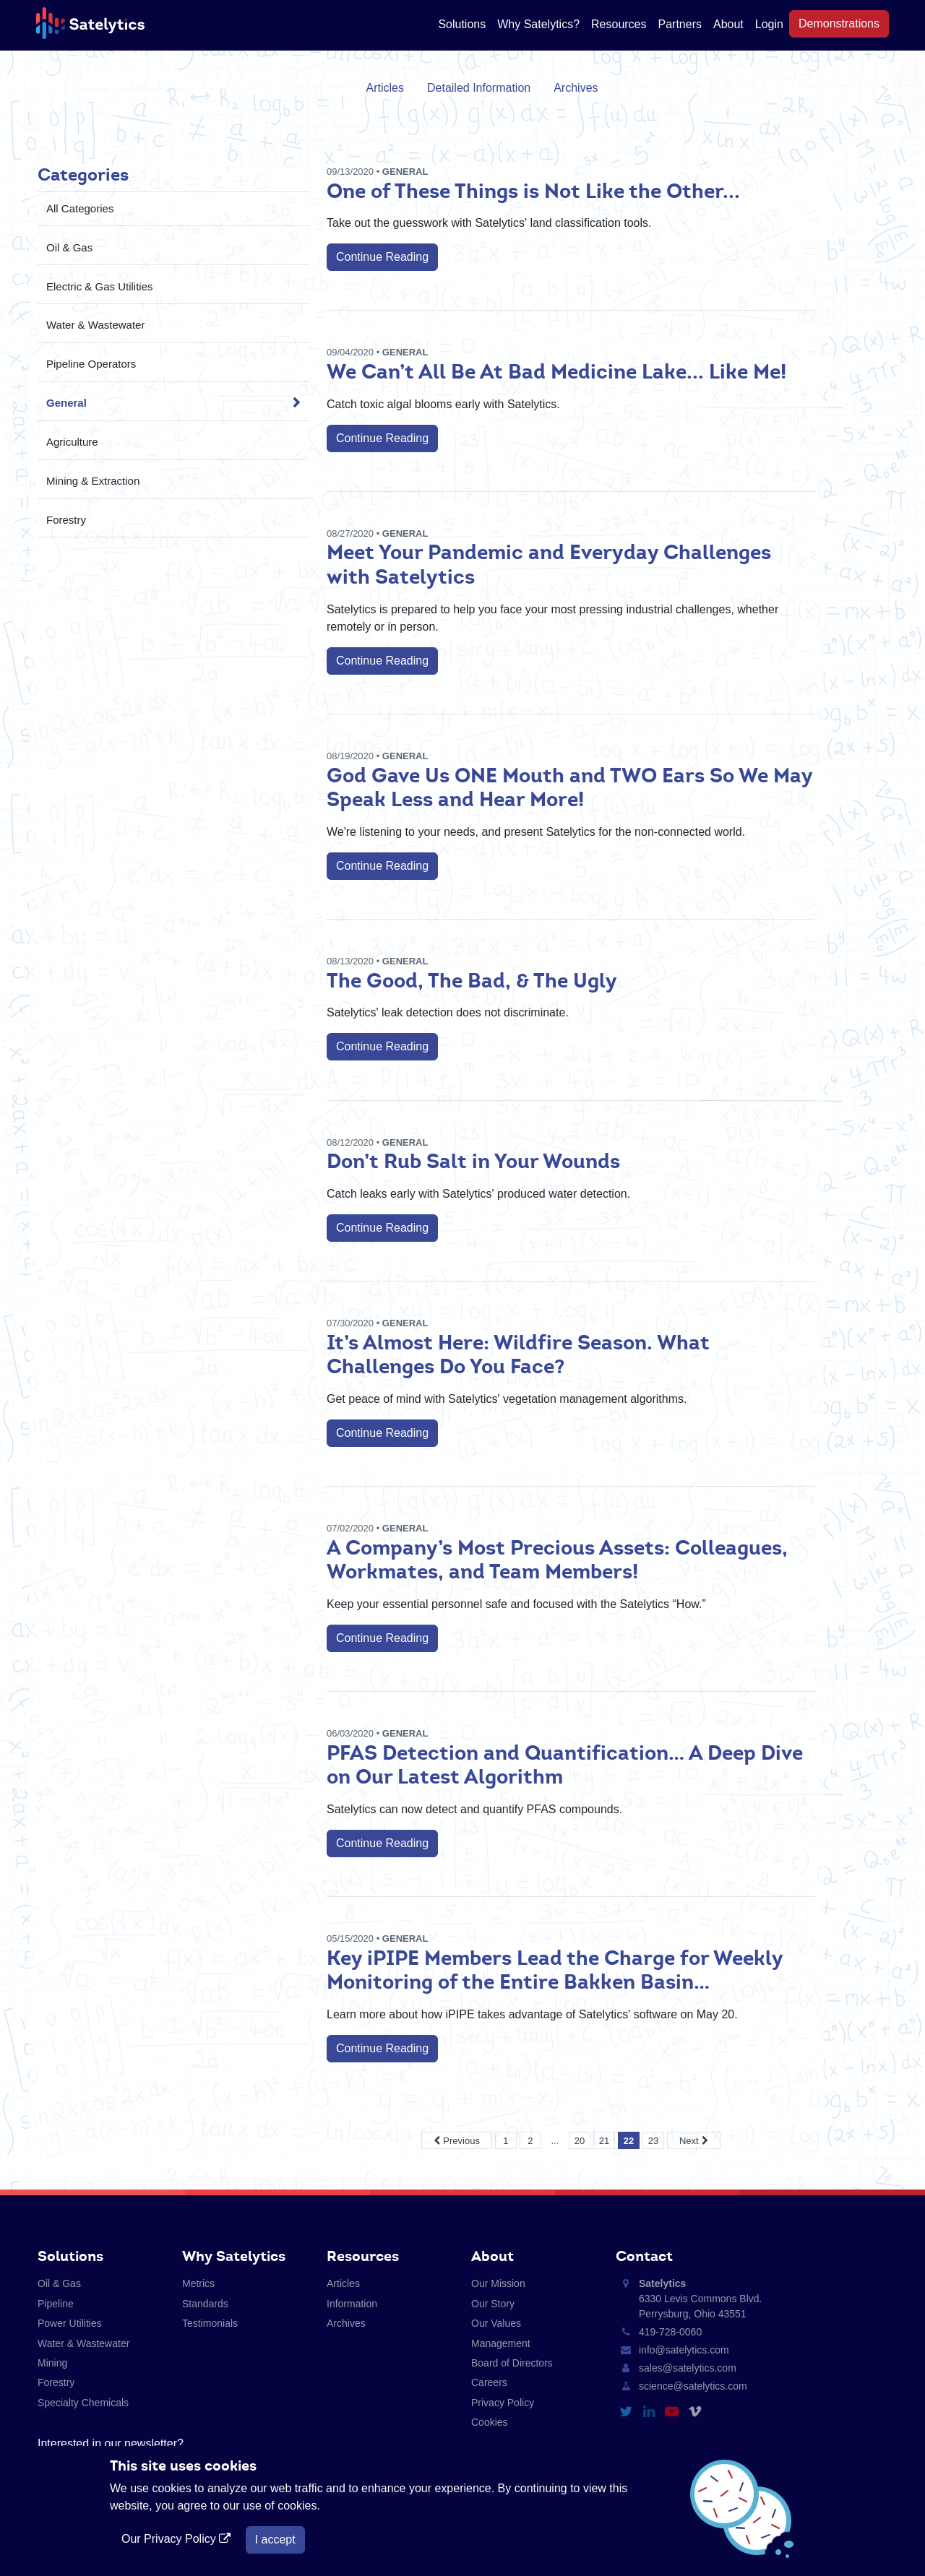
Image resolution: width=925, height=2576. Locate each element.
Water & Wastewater (95, 325)
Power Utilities (70, 2323)
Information (352, 2303)
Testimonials (210, 2323)
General (66, 403)
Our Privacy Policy (177, 2539)
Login (769, 24)
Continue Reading (382, 257)
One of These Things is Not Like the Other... (533, 191)
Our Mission (498, 2283)
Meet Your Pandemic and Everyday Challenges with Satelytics (549, 564)
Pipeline (56, 2303)
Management (500, 2343)
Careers (489, 2382)
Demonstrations (839, 23)
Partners (680, 24)
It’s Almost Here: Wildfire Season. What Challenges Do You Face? (518, 1354)
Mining (52, 2363)
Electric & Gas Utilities (99, 286)
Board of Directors (512, 2363)
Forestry (66, 520)
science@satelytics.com (693, 2386)
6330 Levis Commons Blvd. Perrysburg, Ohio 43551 (700, 2299)
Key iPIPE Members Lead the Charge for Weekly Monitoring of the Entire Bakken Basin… (555, 1970)
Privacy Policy (502, 2402)
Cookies (489, 2422)
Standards (205, 2303)
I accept (275, 2539)
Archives (576, 88)
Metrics (198, 2283)
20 (580, 2140)
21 (604, 2140)
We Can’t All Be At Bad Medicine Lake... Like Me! (556, 371)
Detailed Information (478, 88)
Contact (644, 2256)
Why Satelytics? (538, 24)
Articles (385, 88)
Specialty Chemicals (83, 2402)
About (728, 24)
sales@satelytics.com (687, 2368)
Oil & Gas (69, 247)
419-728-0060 (670, 2332)
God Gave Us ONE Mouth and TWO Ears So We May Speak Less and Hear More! (569, 787)
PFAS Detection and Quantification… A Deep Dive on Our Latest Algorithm (565, 1764)
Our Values (496, 2323)
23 (653, 2140)
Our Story (493, 2303)
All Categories (79, 208)
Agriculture (72, 442)
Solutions (462, 24)
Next (689, 2140)
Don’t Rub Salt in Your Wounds (473, 1161)
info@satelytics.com (684, 2350)
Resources (618, 24)
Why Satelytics (233, 2256)
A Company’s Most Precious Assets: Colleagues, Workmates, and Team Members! (557, 1559)
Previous (461, 2140)
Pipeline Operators (91, 364)
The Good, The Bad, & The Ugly (472, 980)
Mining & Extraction (92, 481)
